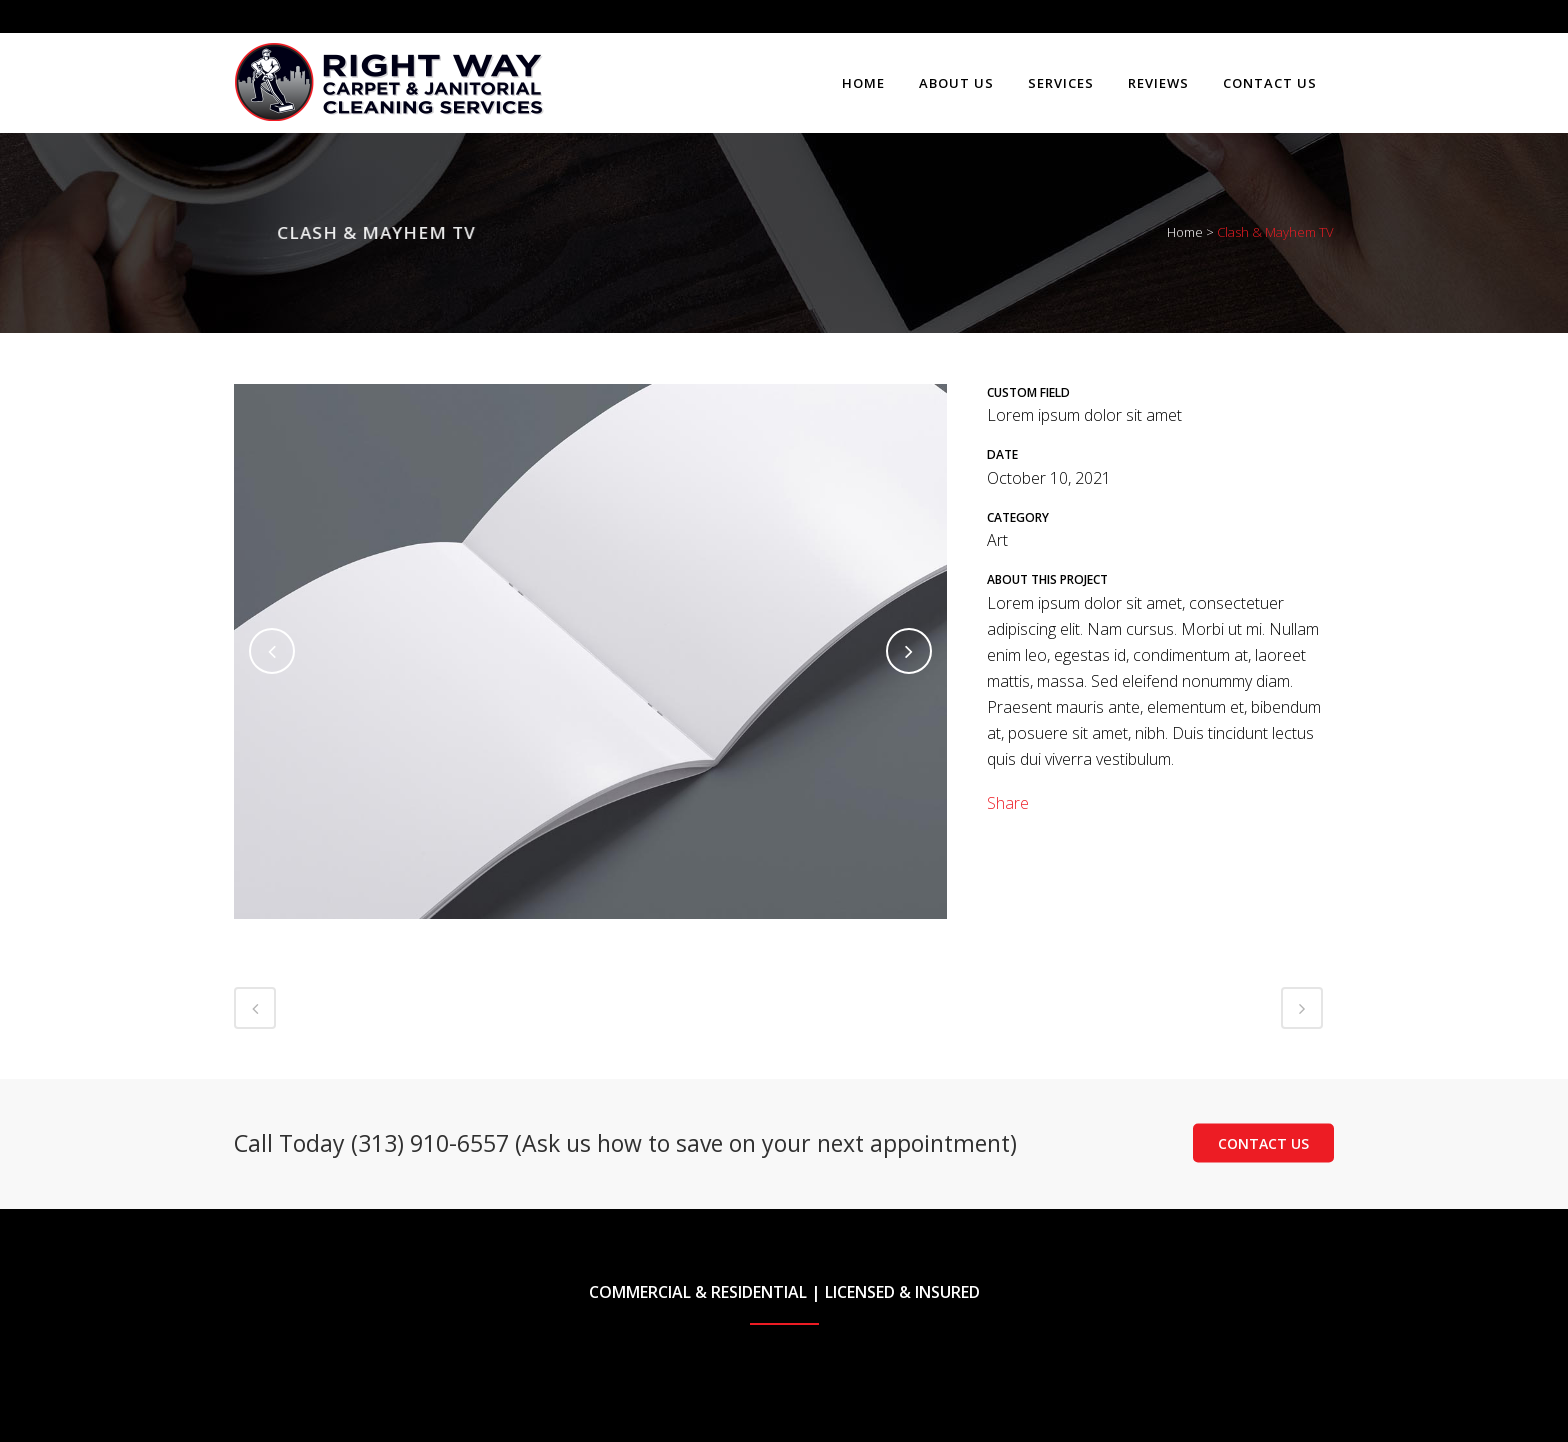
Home (1185, 232)
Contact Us (1263, 1142)
